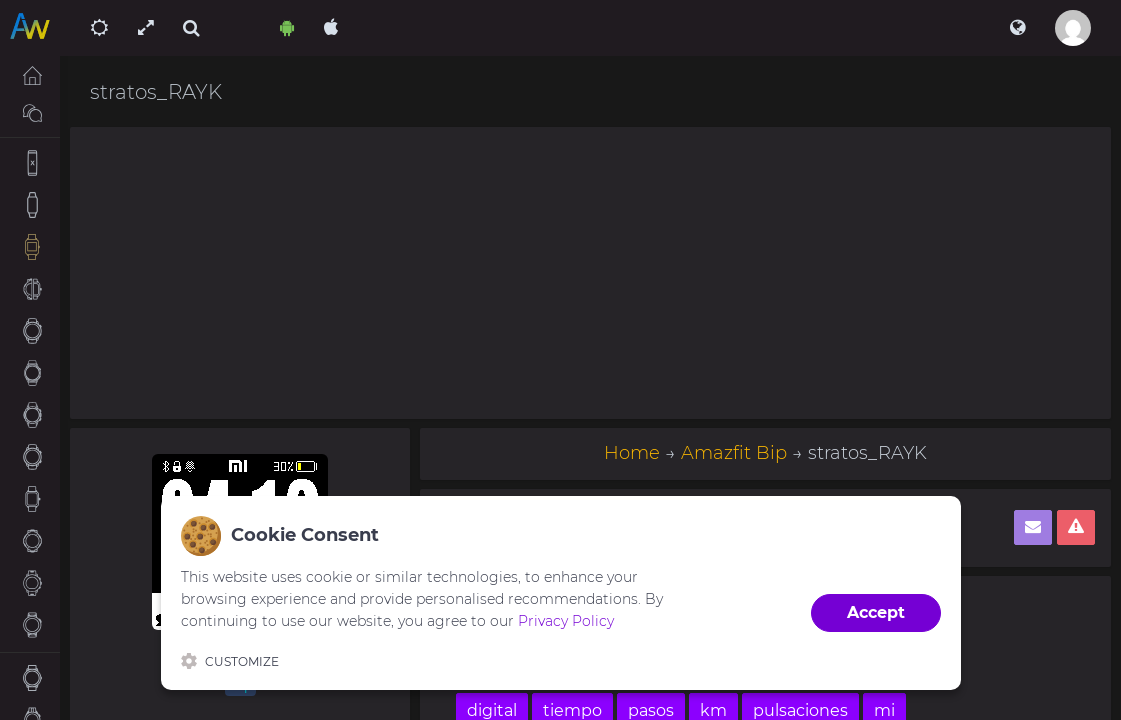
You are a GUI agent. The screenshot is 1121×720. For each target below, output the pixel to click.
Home (632, 453)
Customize (230, 661)
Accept (876, 612)
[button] (1017, 28)
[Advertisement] (590, 273)
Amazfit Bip (734, 453)
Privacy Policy (566, 621)
